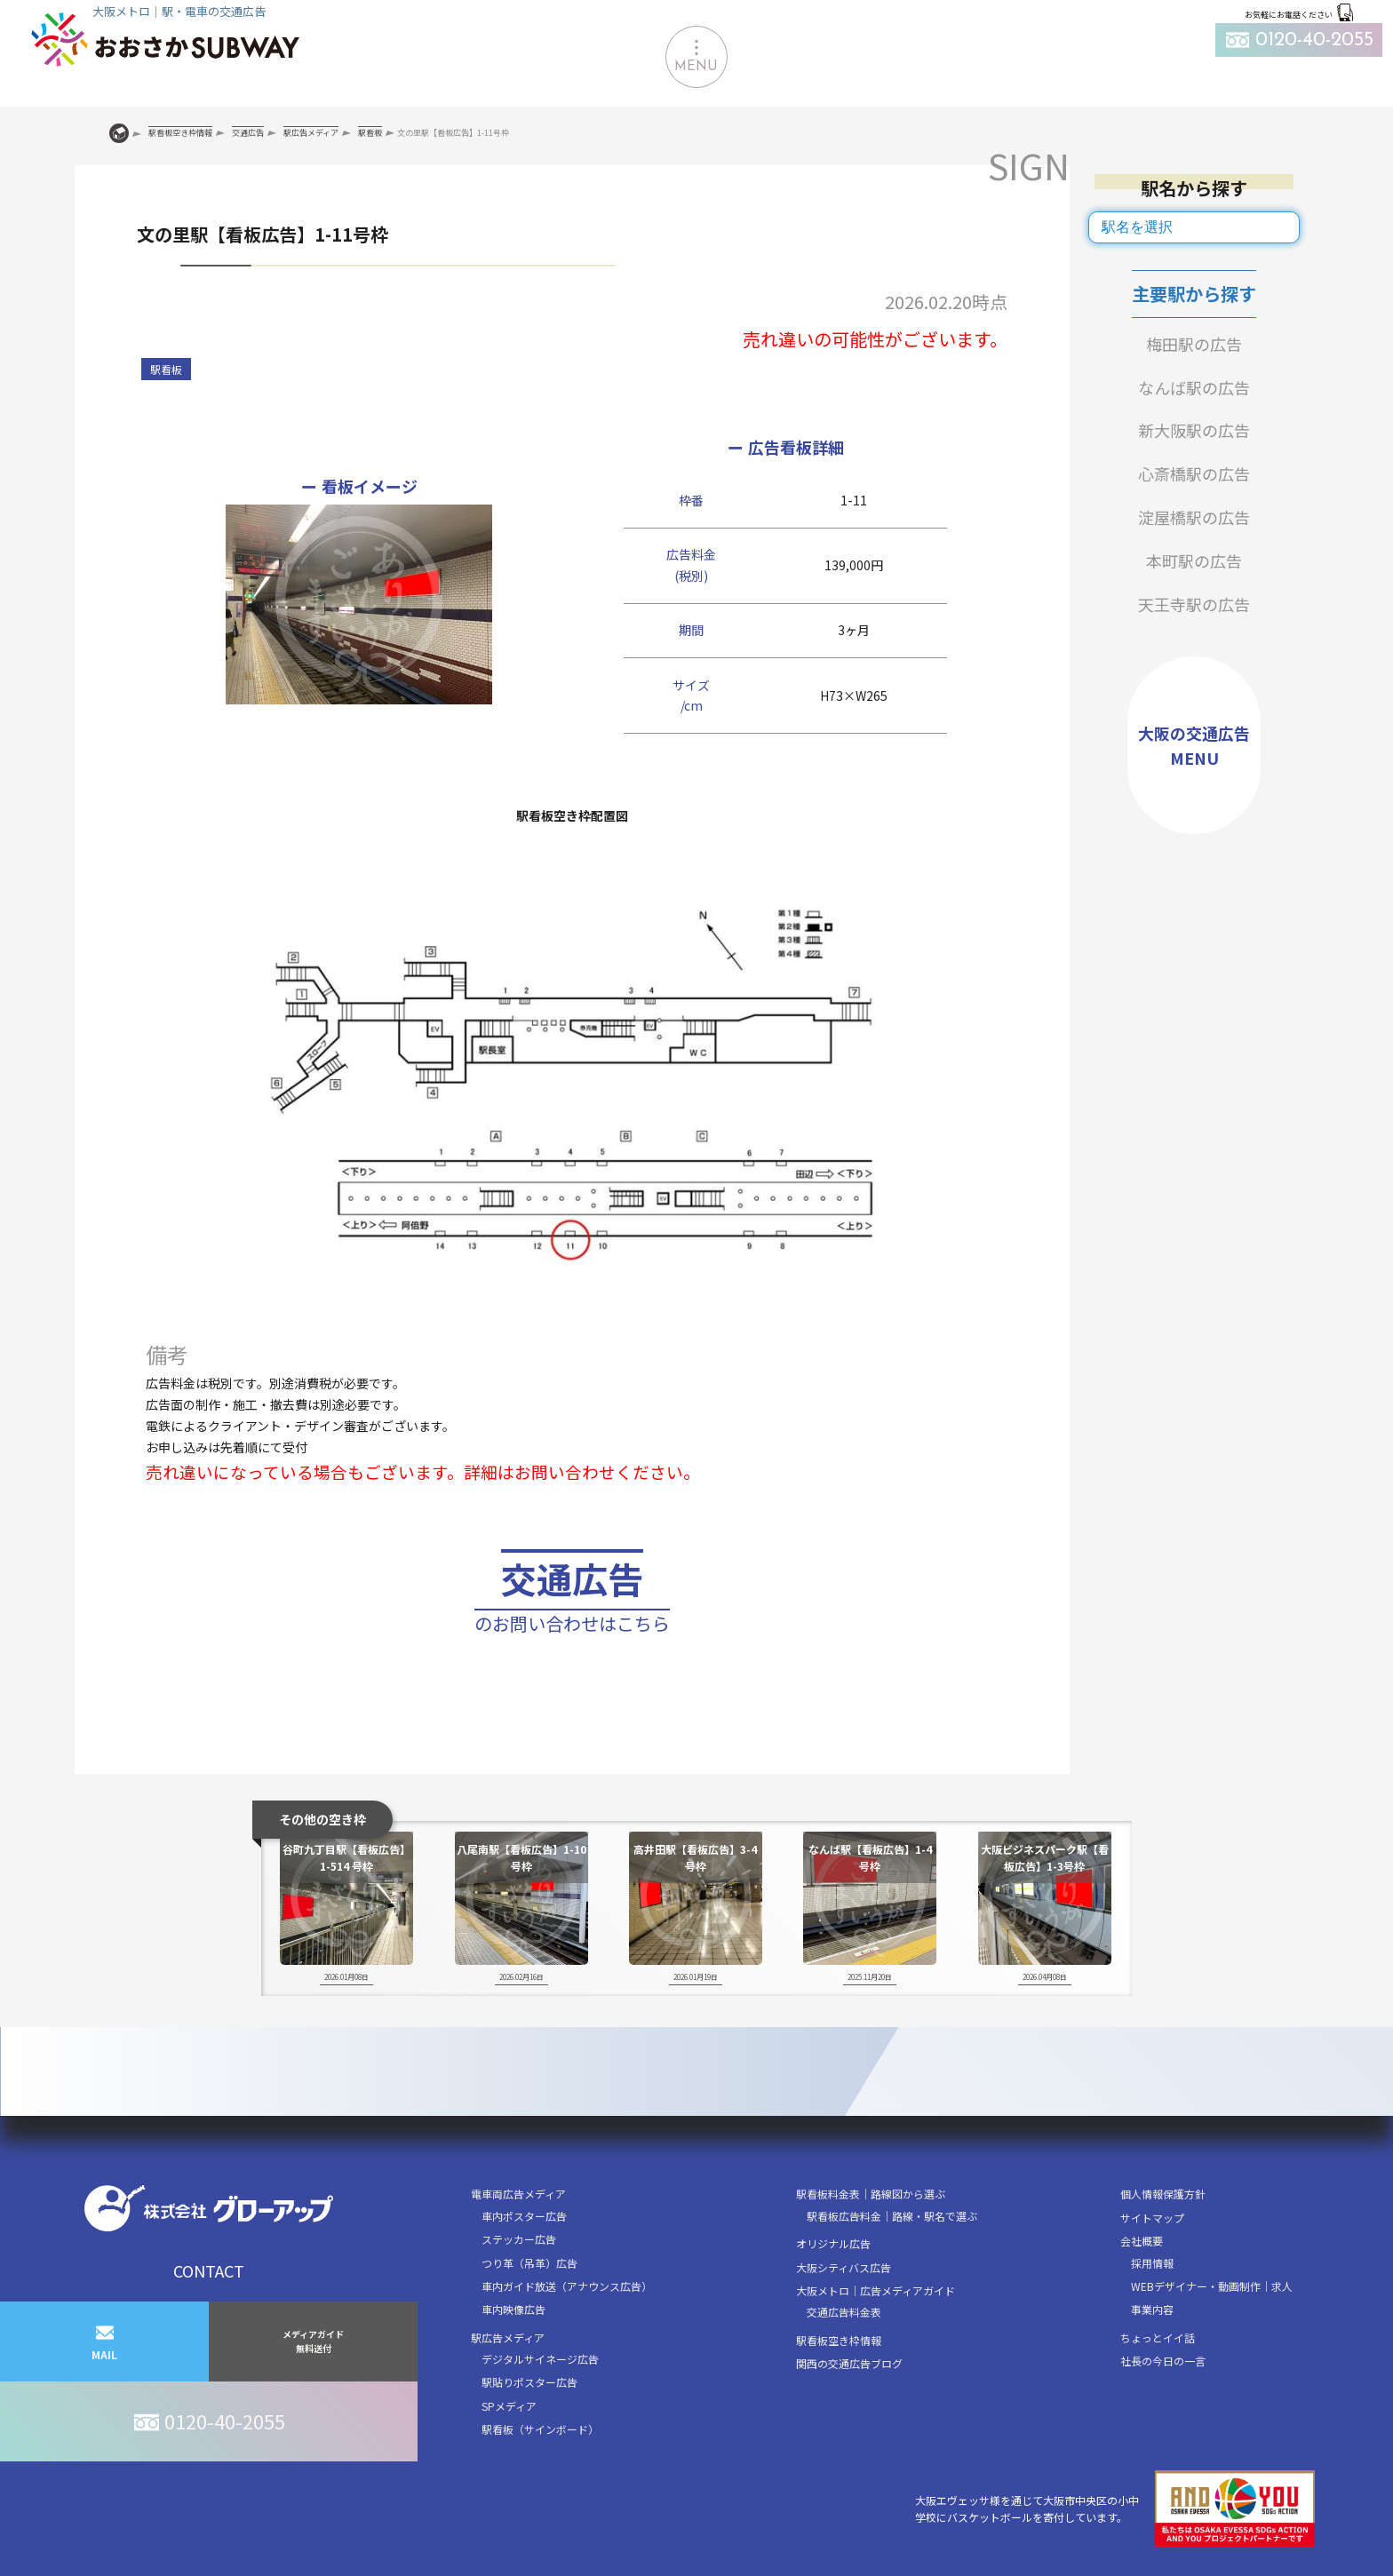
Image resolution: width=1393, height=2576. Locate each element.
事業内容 (1152, 2309)
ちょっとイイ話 (1157, 2337)
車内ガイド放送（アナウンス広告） (567, 2286)
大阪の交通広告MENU (1194, 745)
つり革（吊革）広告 (529, 2262)
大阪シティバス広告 (843, 2267)
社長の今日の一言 (1163, 2360)
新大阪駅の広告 (1194, 429)
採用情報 (1152, 2262)
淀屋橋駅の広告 (1194, 517)
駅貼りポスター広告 (529, 2381)
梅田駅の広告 (1194, 343)
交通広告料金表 (844, 2311)
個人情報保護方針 (1163, 2193)
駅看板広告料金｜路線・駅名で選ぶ (892, 2215)
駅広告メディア (508, 2337)
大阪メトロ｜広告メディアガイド (875, 2290)
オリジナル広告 (833, 2243)
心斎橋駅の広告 (1194, 473)
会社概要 (1141, 2240)
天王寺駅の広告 (1194, 604)
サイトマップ (1152, 2217)
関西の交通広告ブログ (849, 2363)
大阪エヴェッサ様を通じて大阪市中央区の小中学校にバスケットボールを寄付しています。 (1115, 2509)
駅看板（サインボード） (540, 2429)
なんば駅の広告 (1194, 387)
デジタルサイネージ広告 (540, 2358)
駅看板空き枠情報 (838, 2340)
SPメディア (509, 2405)
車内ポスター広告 (524, 2215)
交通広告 (572, 1596)
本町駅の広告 (1194, 560)
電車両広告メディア (518, 2193)
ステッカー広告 (519, 2238)
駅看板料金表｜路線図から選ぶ (870, 2193)
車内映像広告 (513, 2309)
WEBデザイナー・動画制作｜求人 (1212, 2286)
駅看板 (166, 369)
